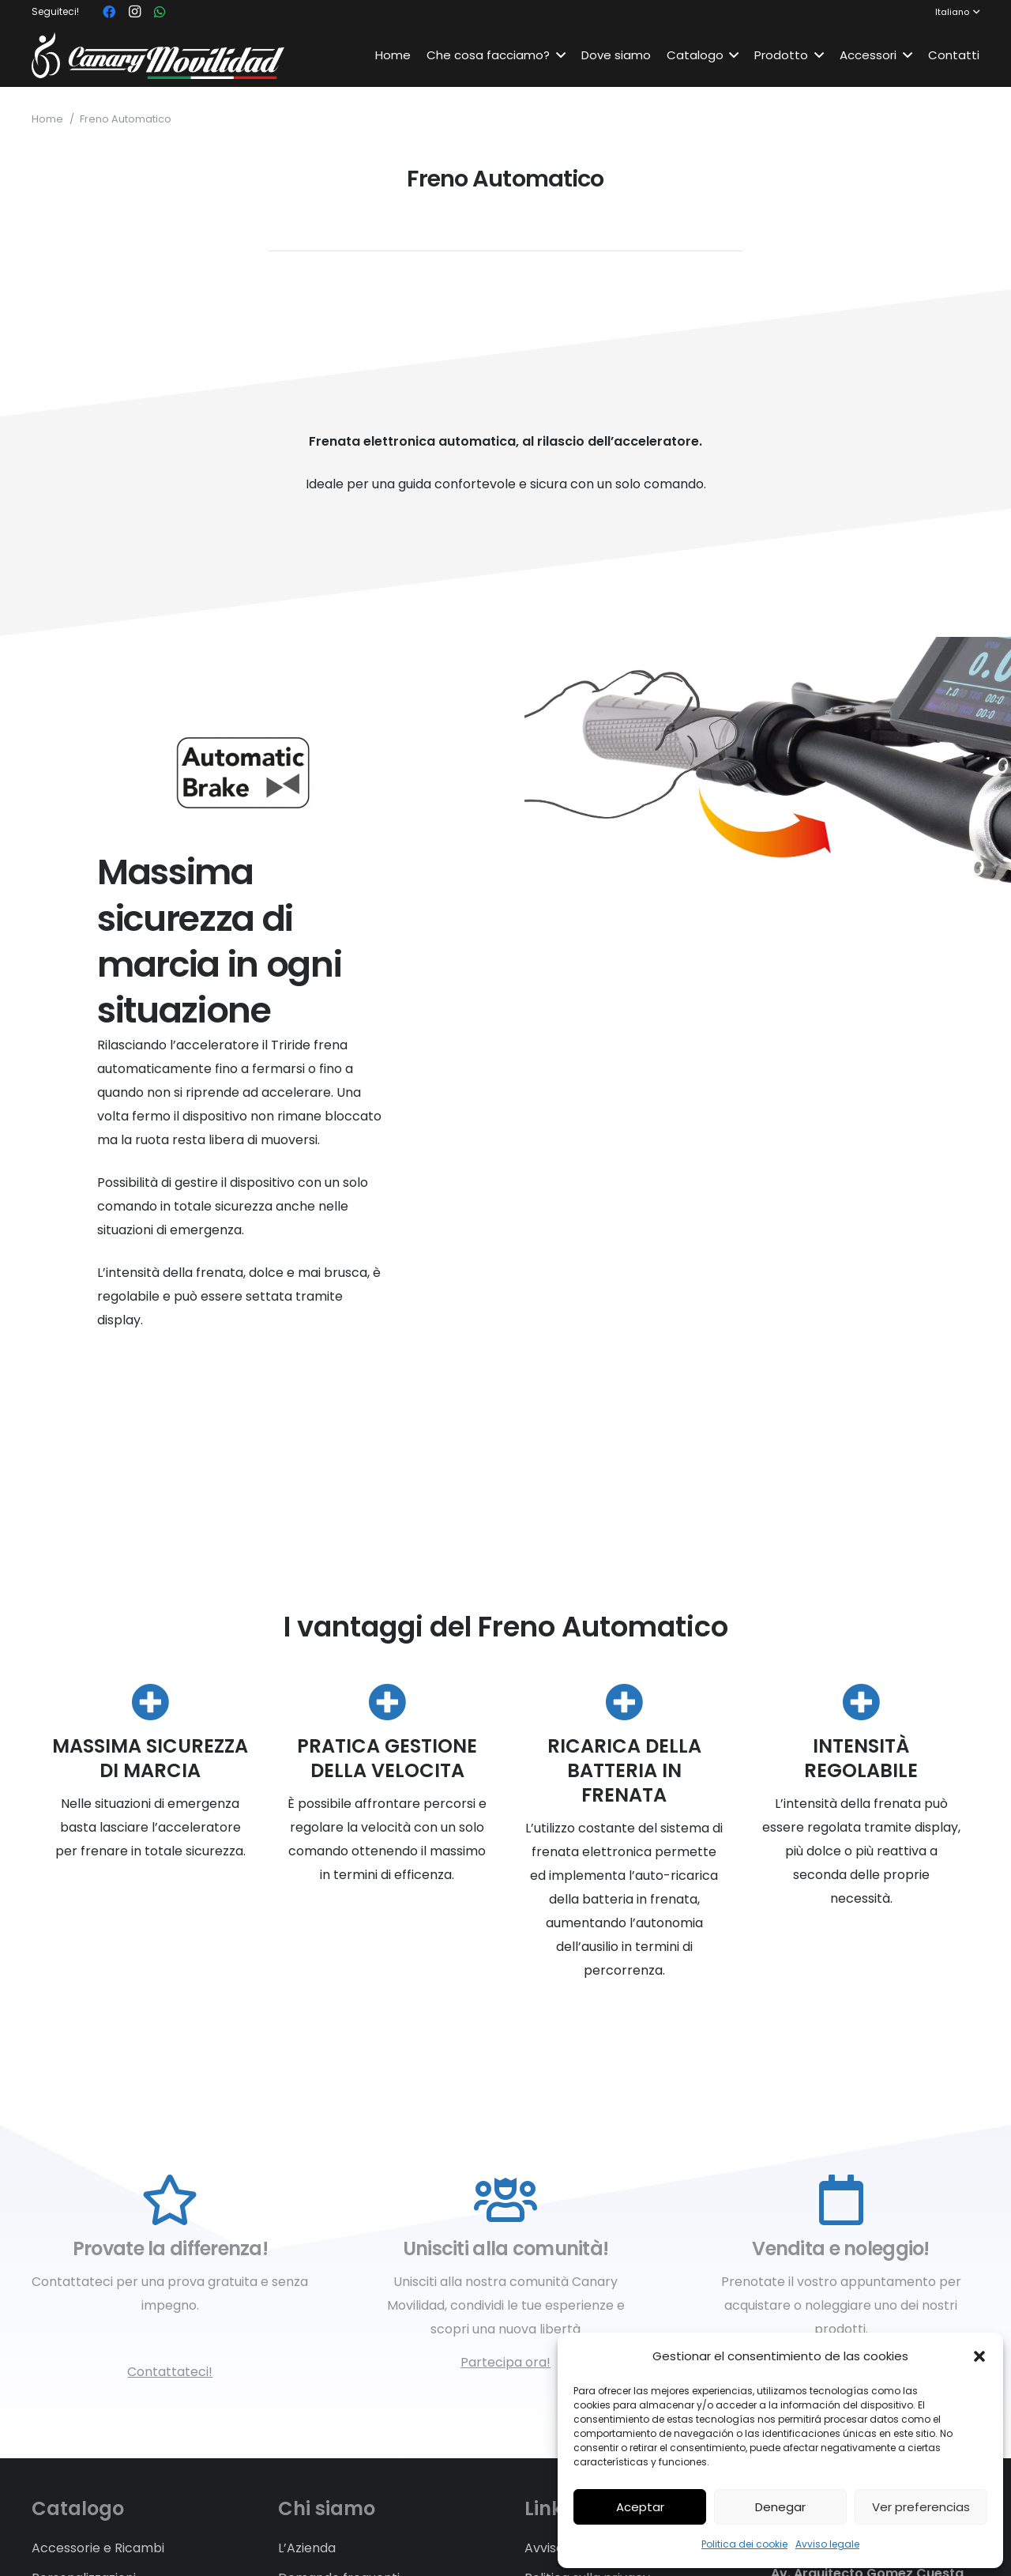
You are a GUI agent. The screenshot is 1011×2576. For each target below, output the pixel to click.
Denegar (780, 2507)
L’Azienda (307, 2548)
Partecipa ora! (505, 2362)
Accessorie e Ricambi (98, 2548)
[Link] (158, 55)
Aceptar (640, 2507)
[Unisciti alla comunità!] (506, 2201)
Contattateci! (169, 2372)
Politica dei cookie (744, 2544)
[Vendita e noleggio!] (840, 2201)
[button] (979, 2356)
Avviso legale (827, 2544)
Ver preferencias (921, 2507)
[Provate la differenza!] (170, 2201)
